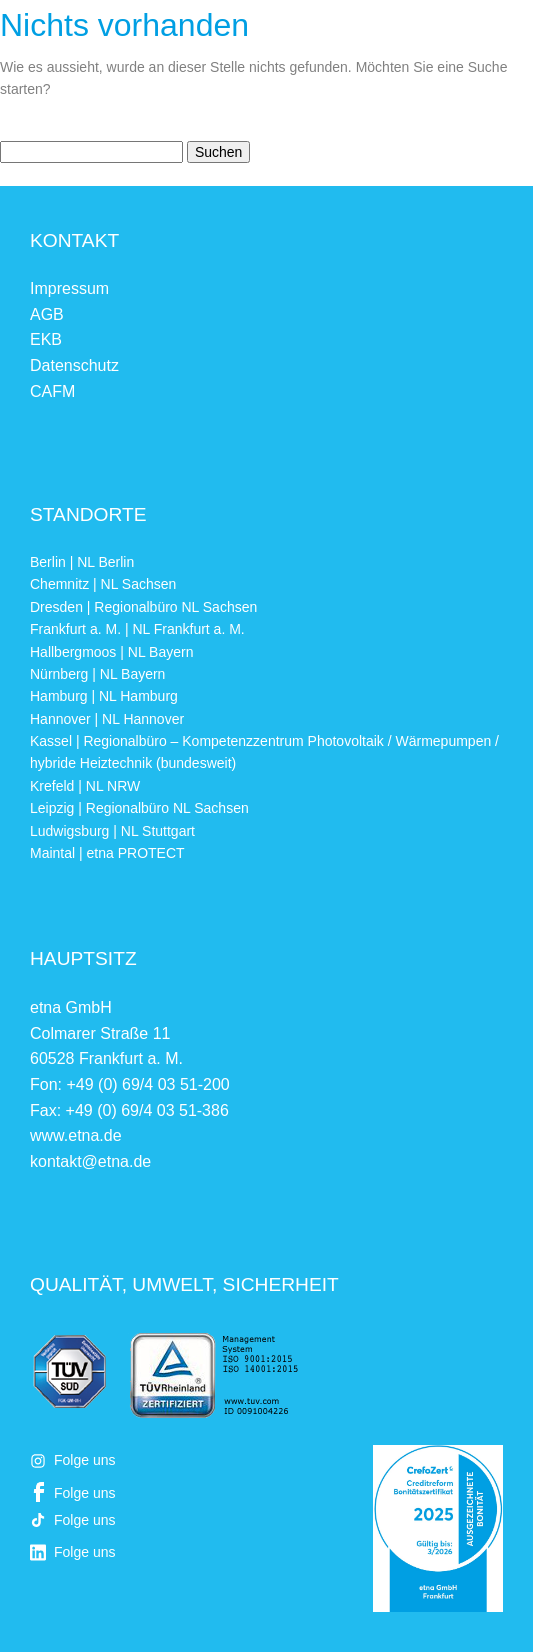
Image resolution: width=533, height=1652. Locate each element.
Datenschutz (74, 365)
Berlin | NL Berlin (82, 562)
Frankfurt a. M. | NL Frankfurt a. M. (137, 629)
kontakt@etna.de (90, 1161)
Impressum (69, 288)
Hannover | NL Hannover (107, 719)
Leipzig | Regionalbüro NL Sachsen (139, 808)
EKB (46, 339)
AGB (47, 314)
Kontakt (74, 240)
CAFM (52, 391)
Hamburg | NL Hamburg (104, 696)
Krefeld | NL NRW (85, 786)
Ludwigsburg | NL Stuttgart (112, 831)
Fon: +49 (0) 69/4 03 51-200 (130, 1084)
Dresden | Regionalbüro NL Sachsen (143, 607)
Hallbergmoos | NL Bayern (111, 652)
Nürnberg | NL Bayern (97, 674)
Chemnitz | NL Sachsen (103, 584)
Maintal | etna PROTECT (107, 853)
